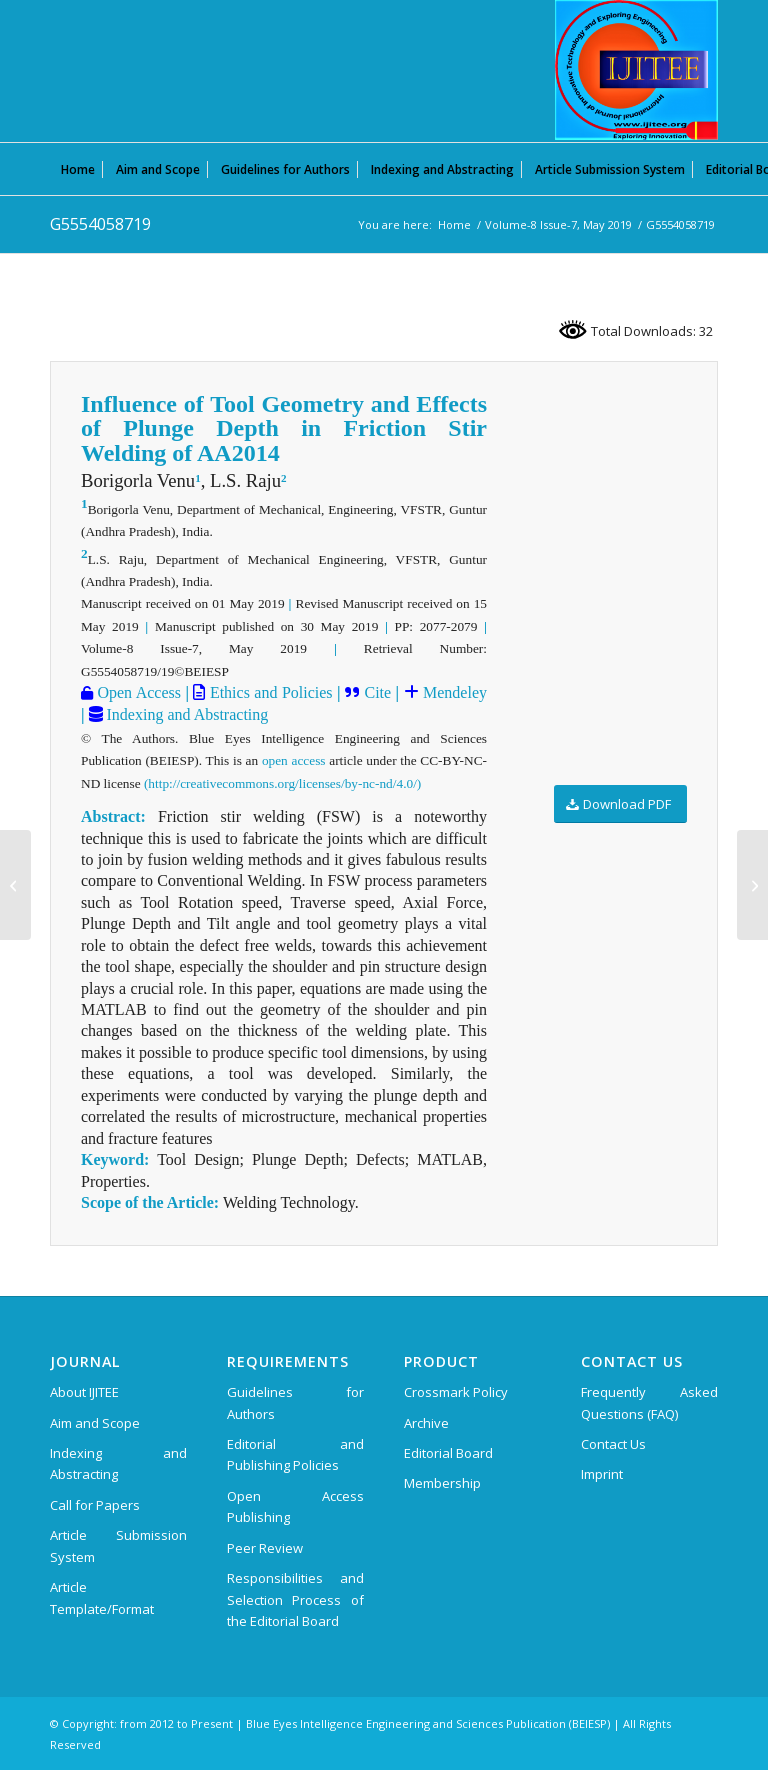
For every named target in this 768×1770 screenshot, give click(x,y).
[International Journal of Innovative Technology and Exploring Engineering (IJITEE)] (636, 70)
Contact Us (613, 1444)
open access (294, 760)
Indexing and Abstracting (186, 714)
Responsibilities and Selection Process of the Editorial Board (295, 1599)
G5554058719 (100, 224)
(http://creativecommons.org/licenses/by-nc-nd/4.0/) (282, 783)
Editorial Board (448, 1453)
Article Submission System (118, 1545)
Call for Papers (95, 1505)
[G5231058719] (15, 885)
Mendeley (453, 692)
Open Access (137, 692)
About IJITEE (84, 1392)
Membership (442, 1483)
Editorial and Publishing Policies (295, 1454)
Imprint (602, 1474)
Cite (377, 692)
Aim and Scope (95, 1423)
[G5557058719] (752, 885)
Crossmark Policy (456, 1392)
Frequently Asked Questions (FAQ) (649, 1402)
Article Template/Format (102, 1597)
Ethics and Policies (268, 692)
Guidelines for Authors (295, 1402)
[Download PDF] (620, 804)
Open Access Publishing (295, 1506)
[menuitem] (78, 169)
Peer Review (265, 1548)
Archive (426, 1423)
